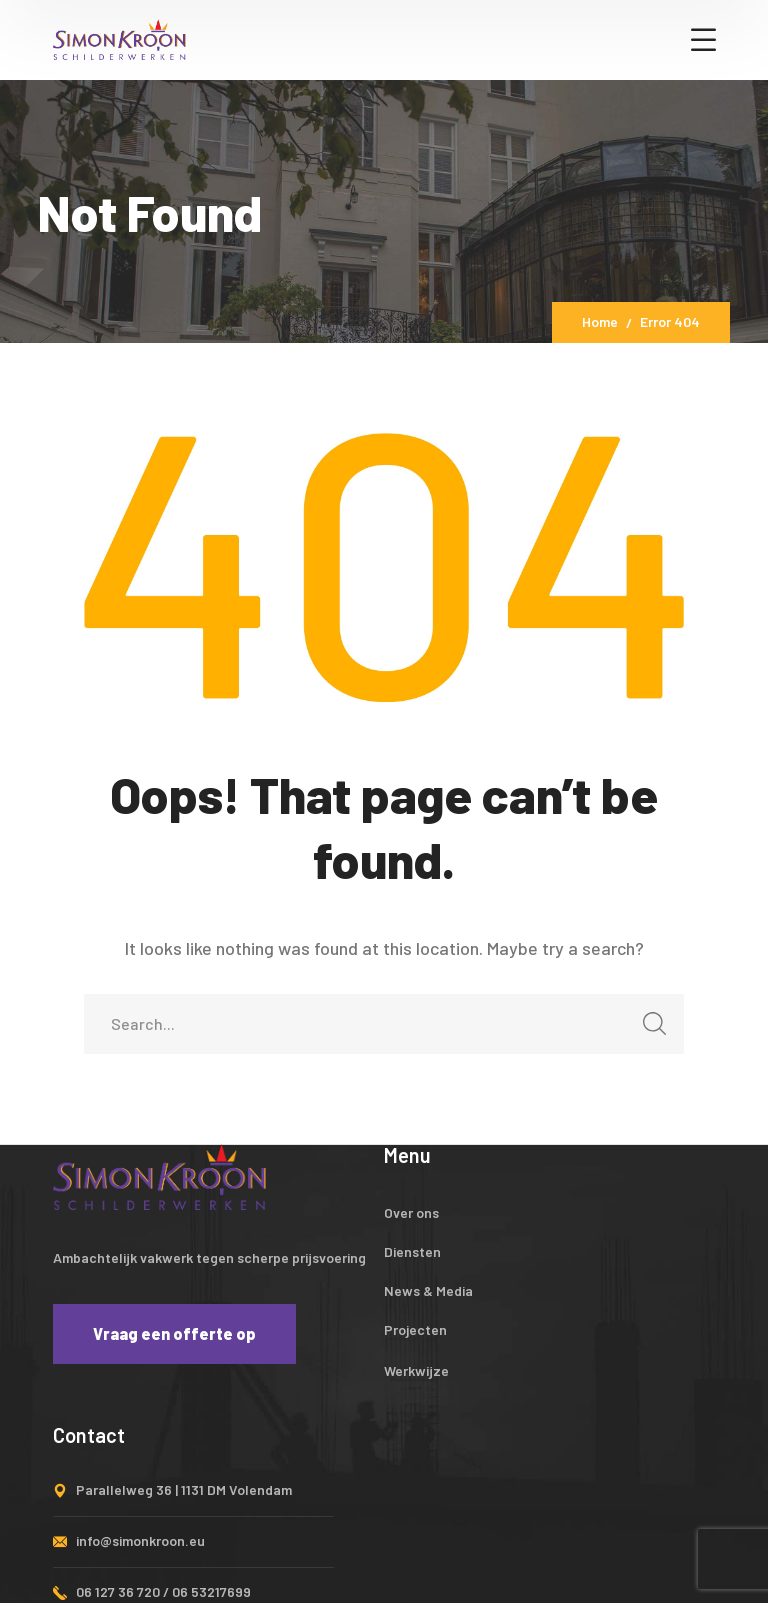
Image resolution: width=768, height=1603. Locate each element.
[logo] (119, 37)
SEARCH (648, 1029)
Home (600, 321)
